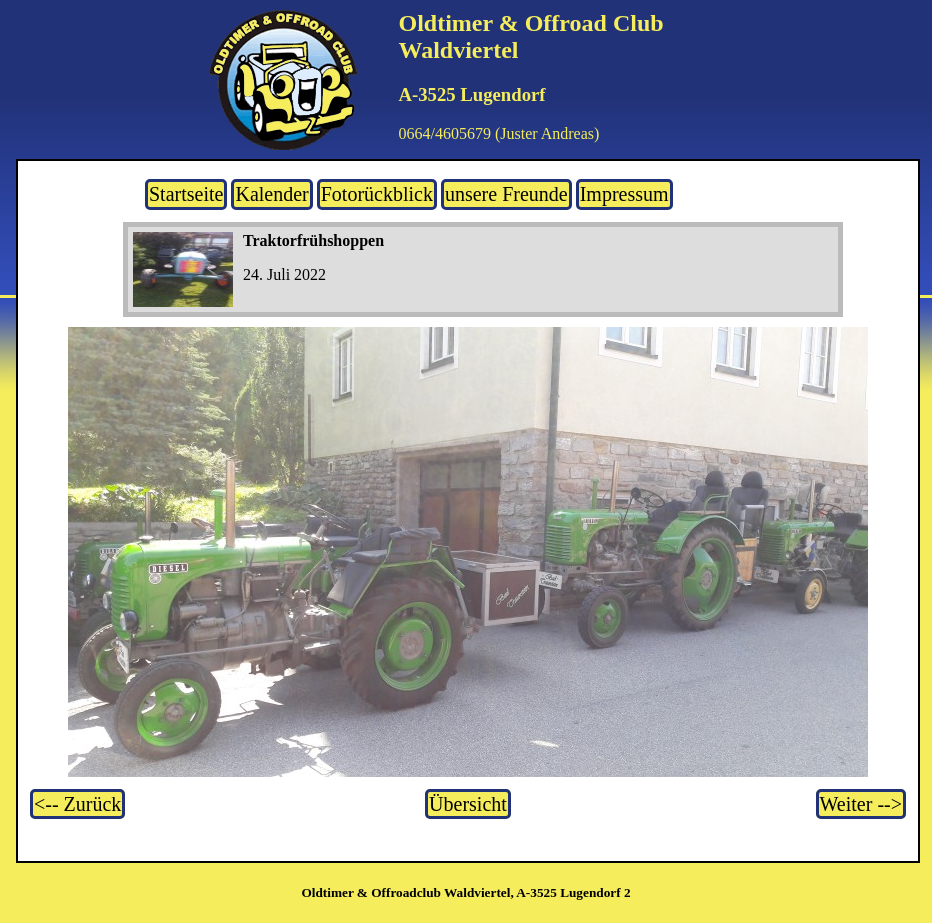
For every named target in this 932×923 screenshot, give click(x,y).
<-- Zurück (77, 804)
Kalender (271, 194)
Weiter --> (861, 804)
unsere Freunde (506, 194)
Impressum (624, 194)
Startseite (186, 194)
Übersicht (468, 804)
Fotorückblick (377, 194)
